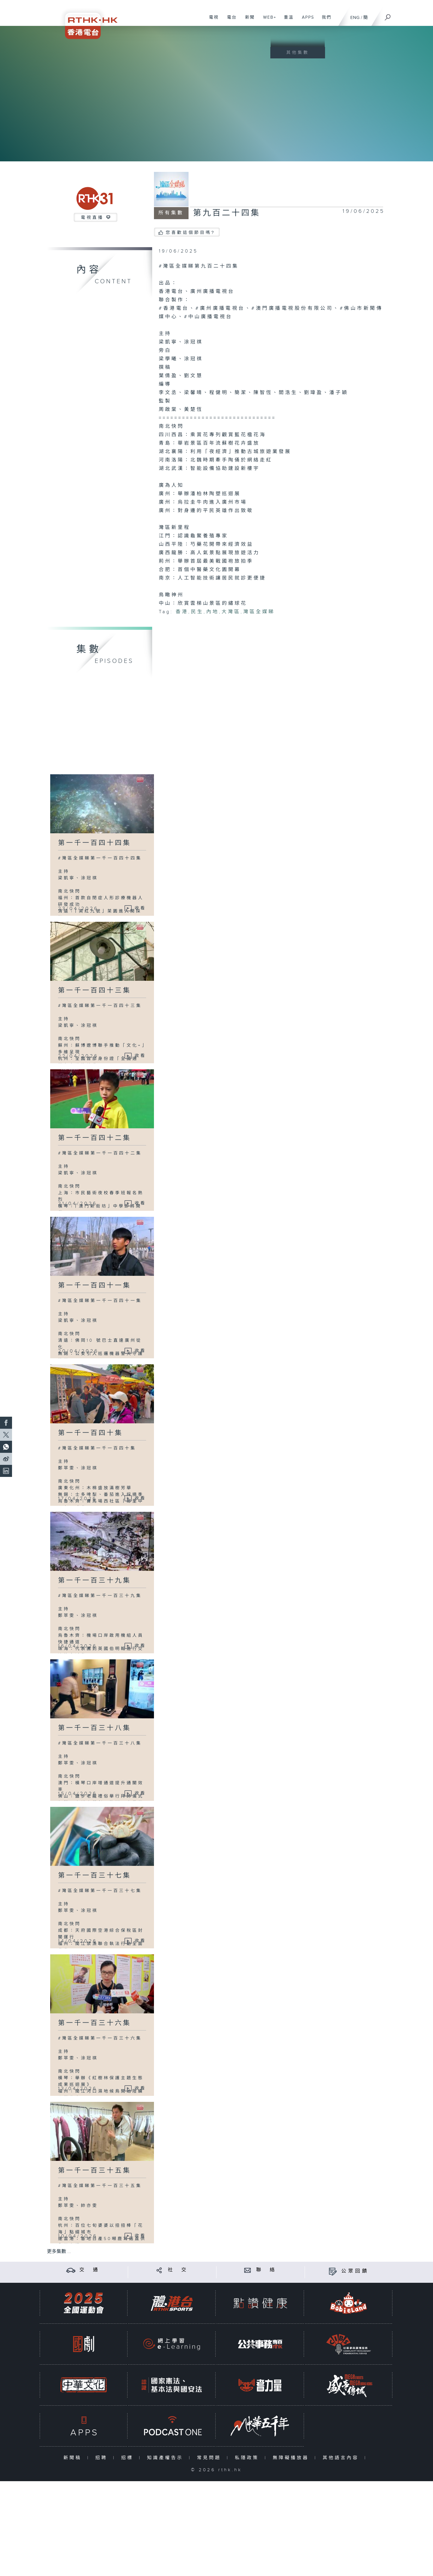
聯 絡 (266, 2270)
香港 (182, 612)
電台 (230, 20)
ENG (355, 17)
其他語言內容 (342, 2457)
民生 (197, 612)
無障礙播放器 (292, 2457)
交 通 (89, 2270)
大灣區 (231, 612)
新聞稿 (73, 2457)
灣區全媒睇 (259, 612)
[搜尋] (387, 15)
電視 (211, 20)
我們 (324, 20)
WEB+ (267, 20)
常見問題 (210, 2457)
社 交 (178, 2270)
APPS (305, 20)
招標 (128, 2457)
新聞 (248, 20)
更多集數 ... (59, 2251)
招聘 (102, 2457)
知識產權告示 (166, 2457)
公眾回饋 (355, 2271)
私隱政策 (248, 2457)
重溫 (286, 20)
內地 (212, 612)
